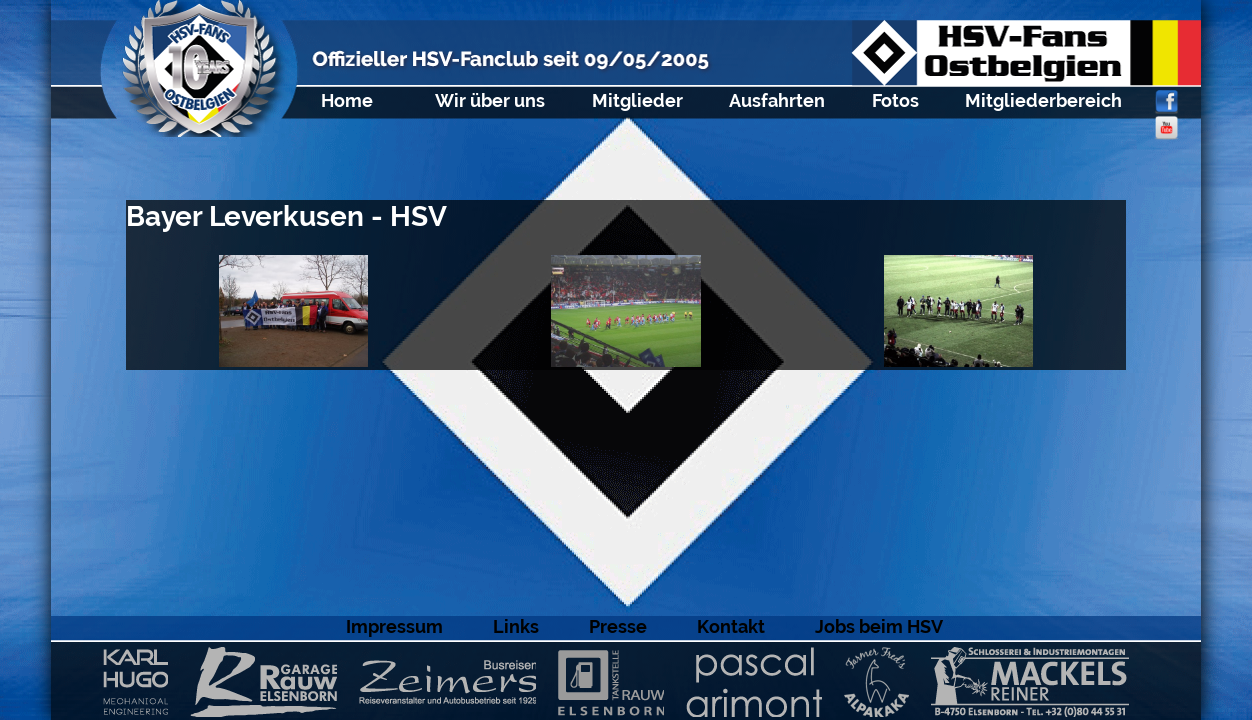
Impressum (394, 626)
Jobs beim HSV (879, 626)
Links (516, 626)
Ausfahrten (777, 100)
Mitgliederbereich (1043, 100)
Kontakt (731, 626)
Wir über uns (490, 100)
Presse (618, 626)
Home (347, 100)
